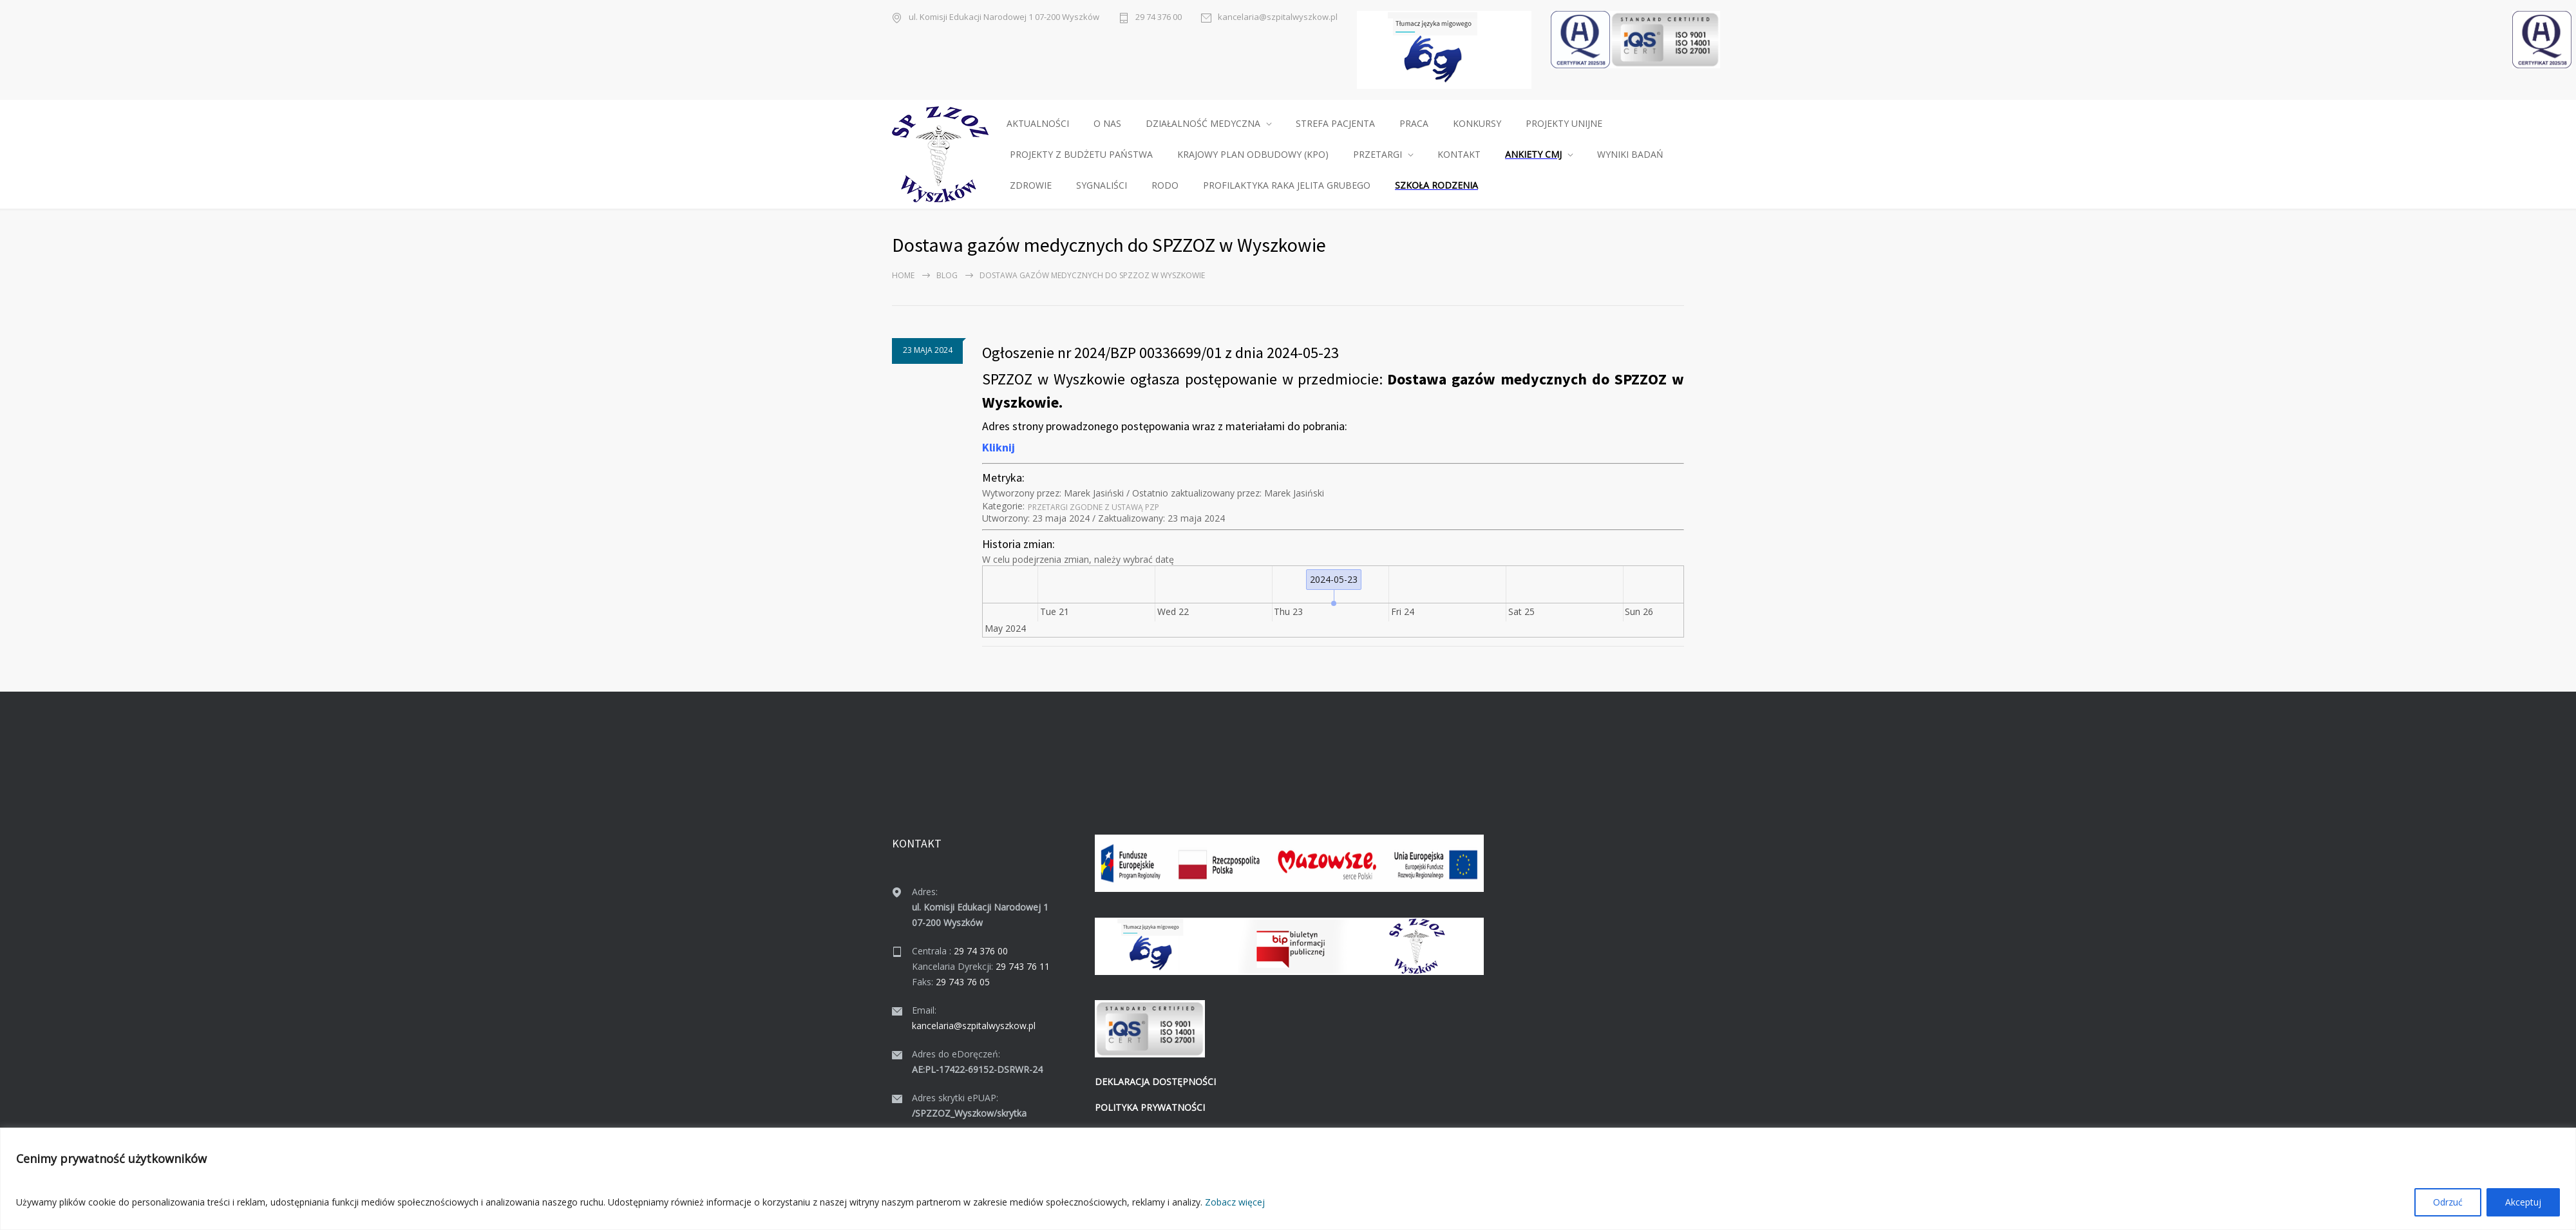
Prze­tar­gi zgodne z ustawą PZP (1093, 507)
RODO (1165, 185)
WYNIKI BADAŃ (1630, 154)
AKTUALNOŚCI (1038, 123)
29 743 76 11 (1023, 966)
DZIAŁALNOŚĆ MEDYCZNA (1203, 123)
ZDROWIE (1031, 185)
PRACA (1413, 123)
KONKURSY (1477, 123)
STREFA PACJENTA (1335, 123)
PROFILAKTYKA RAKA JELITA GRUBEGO (1286, 185)
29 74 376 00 (1158, 17)
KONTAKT (1459, 154)
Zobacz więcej (1235, 1202)
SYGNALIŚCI (1101, 185)
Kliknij (998, 447)
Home (903, 275)
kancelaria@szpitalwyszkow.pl (1278, 17)
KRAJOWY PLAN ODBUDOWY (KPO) (1253, 154)
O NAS (1107, 123)
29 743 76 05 (963, 982)
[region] (1288, 1179)
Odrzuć (2448, 1202)
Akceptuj (2523, 1202)
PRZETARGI (1377, 154)
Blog (947, 275)
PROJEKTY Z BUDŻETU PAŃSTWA (1081, 154)
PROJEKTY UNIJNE (1564, 123)
